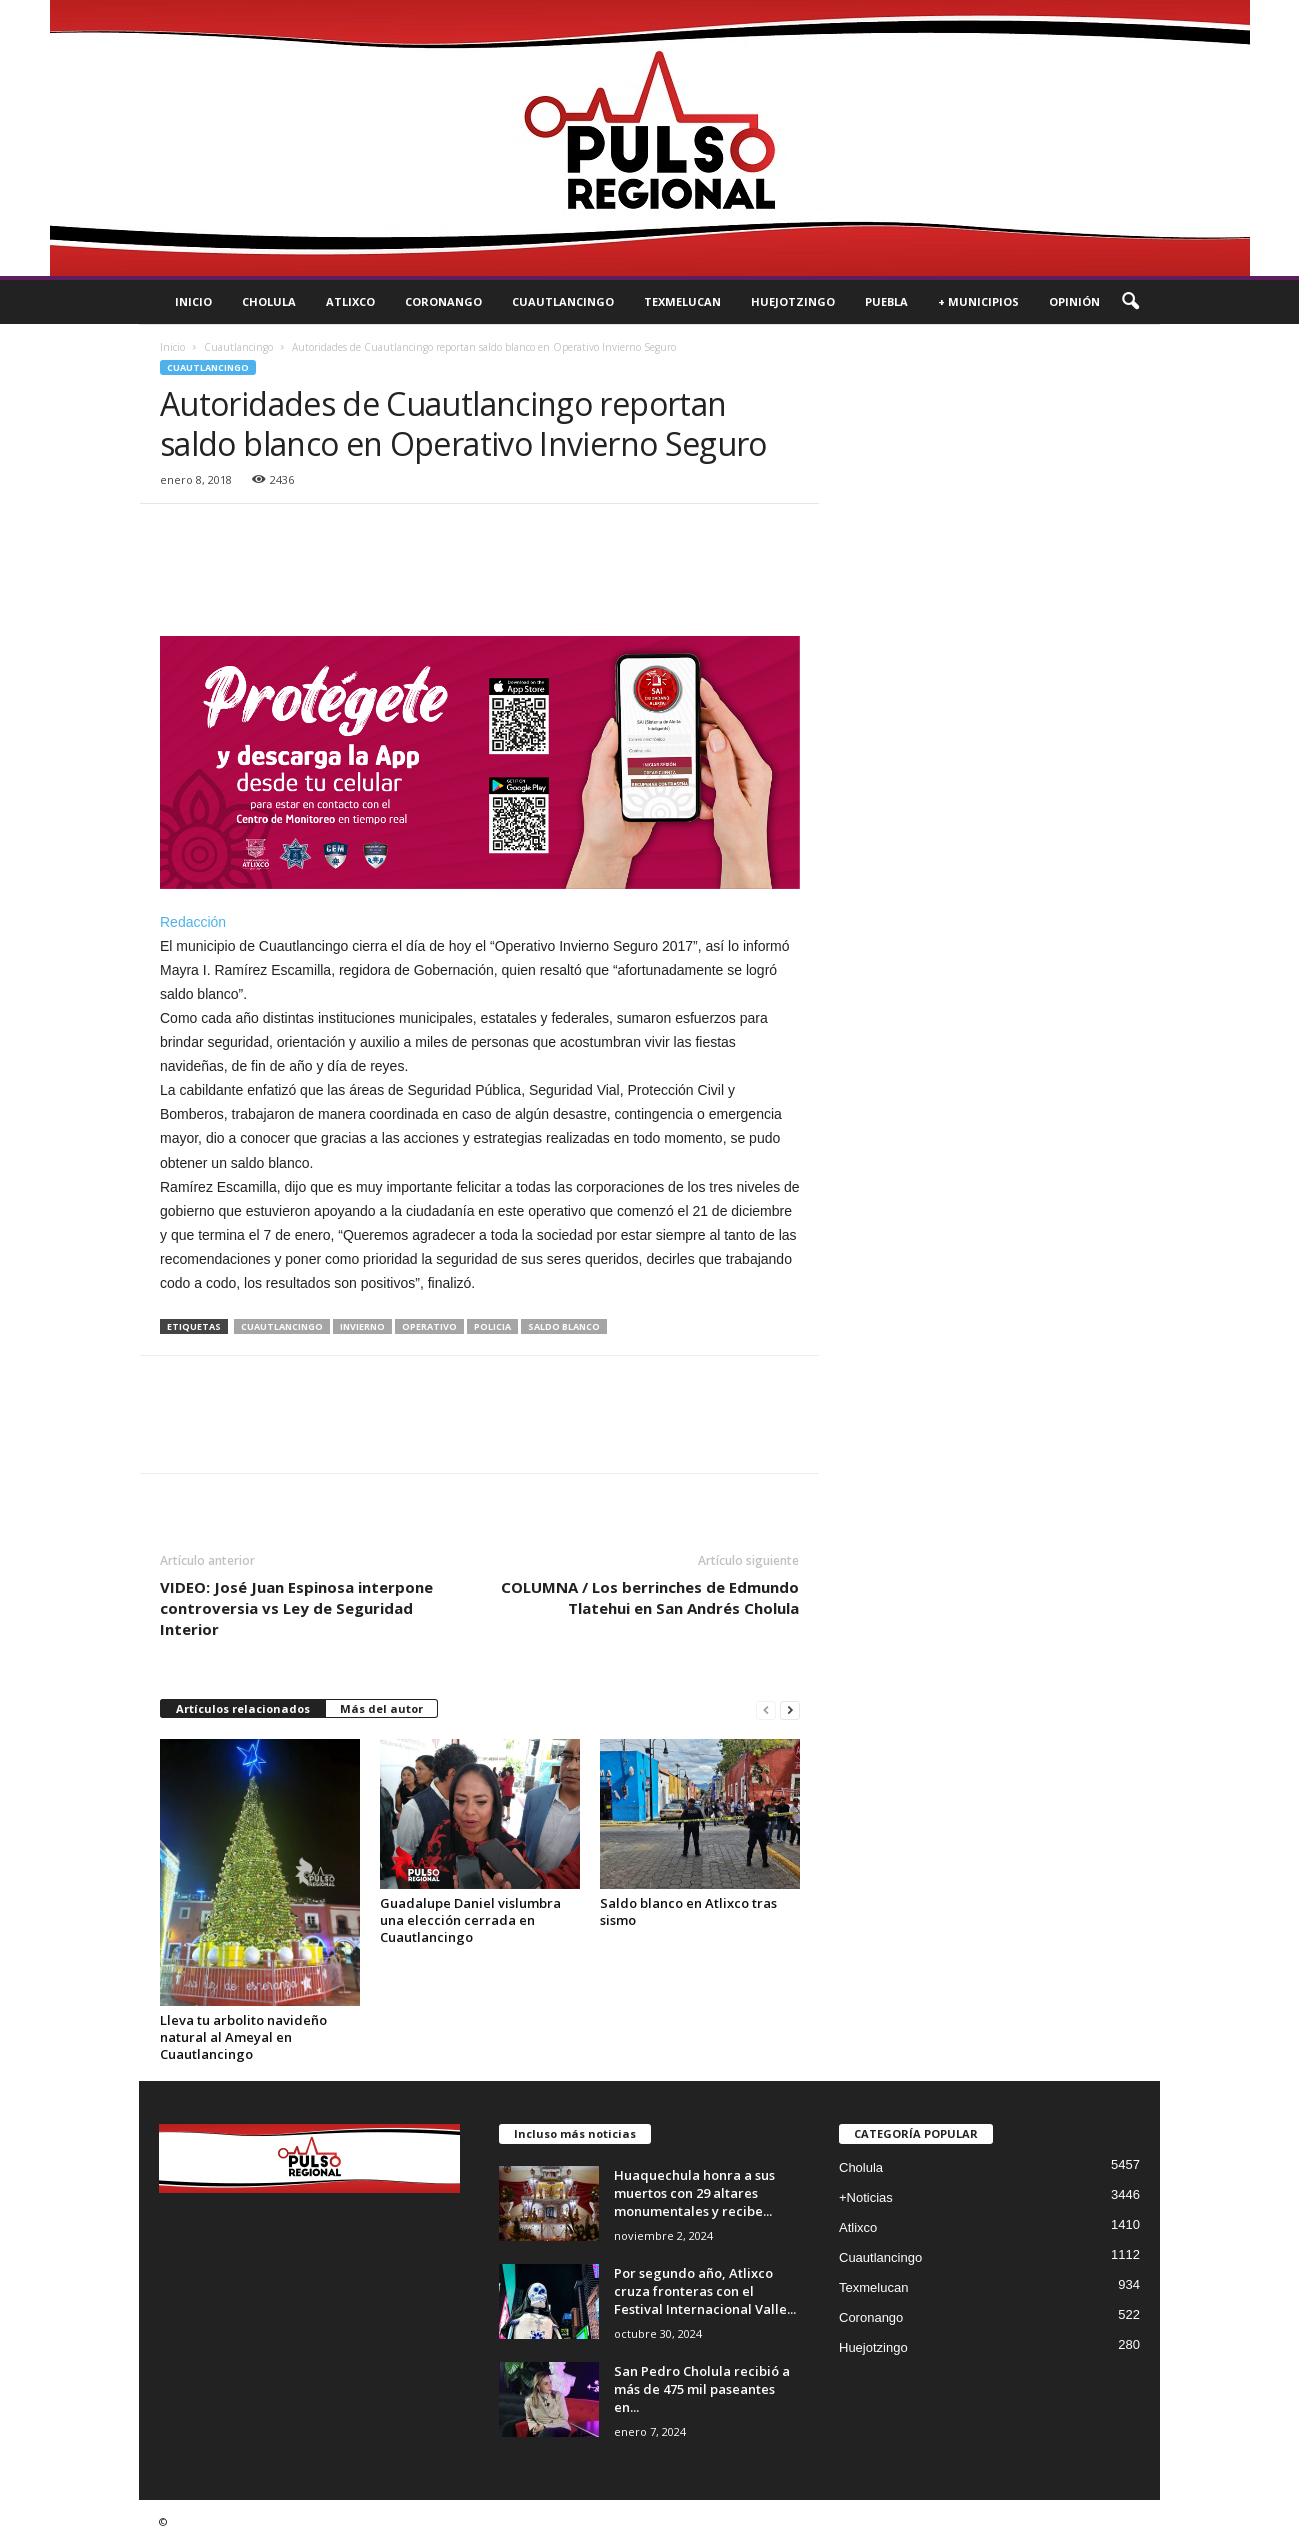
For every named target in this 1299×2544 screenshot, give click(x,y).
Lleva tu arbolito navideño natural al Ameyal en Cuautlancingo (243, 2037)
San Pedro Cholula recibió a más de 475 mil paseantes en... (702, 2389)
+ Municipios (978, 301)
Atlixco (350, 301)
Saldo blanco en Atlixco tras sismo (688, 1911)
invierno (362, 1326)
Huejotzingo (793, 301)
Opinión (1074, 301)
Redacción (193, 922)
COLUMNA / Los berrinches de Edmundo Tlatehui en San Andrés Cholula (650, 1597)
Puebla (886, 301)
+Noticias (866, 2197)
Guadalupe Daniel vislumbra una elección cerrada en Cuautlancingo (470, 1920)
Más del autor (381, 1708)
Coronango (443, 301)
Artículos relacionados (243, 1708)
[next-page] (790, 1709)
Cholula (269, 301)
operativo (429, 1326)
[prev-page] (766, 1709)
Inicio (193, 301)
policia (492, 1326)
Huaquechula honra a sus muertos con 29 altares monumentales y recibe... (694, 2193)
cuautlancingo (282, 1326)
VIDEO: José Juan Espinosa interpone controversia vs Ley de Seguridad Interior (296, 1608)
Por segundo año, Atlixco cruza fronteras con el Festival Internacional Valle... (705, 2291)
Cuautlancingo (563, 301)
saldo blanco (564, 1326)
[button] (1130, 302)
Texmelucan (682, 301)
